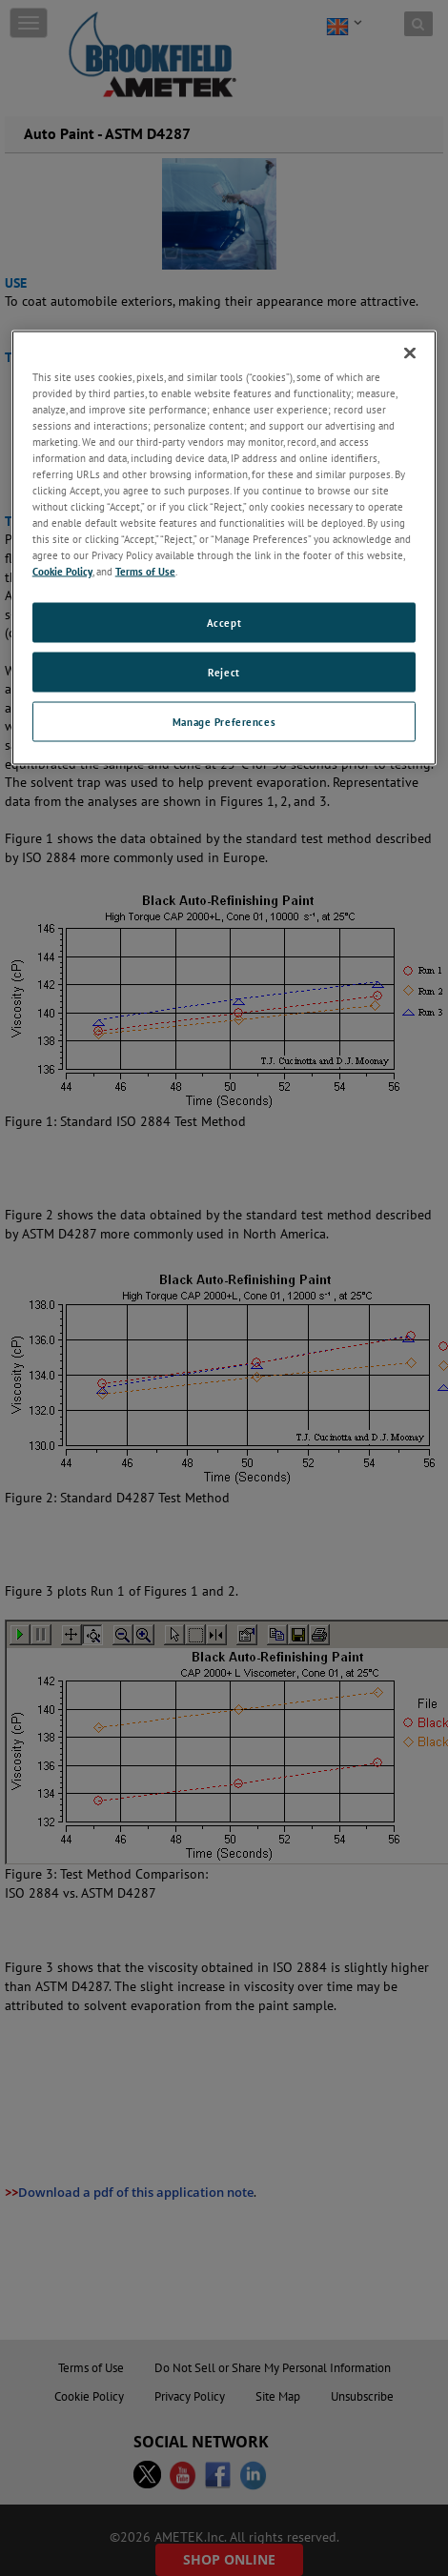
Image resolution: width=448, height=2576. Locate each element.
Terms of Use (145, 571)
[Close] (410, 352)
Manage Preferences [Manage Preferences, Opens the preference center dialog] (224, 721)
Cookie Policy (62, 571)
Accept (224, 622)
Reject (223, 672)
